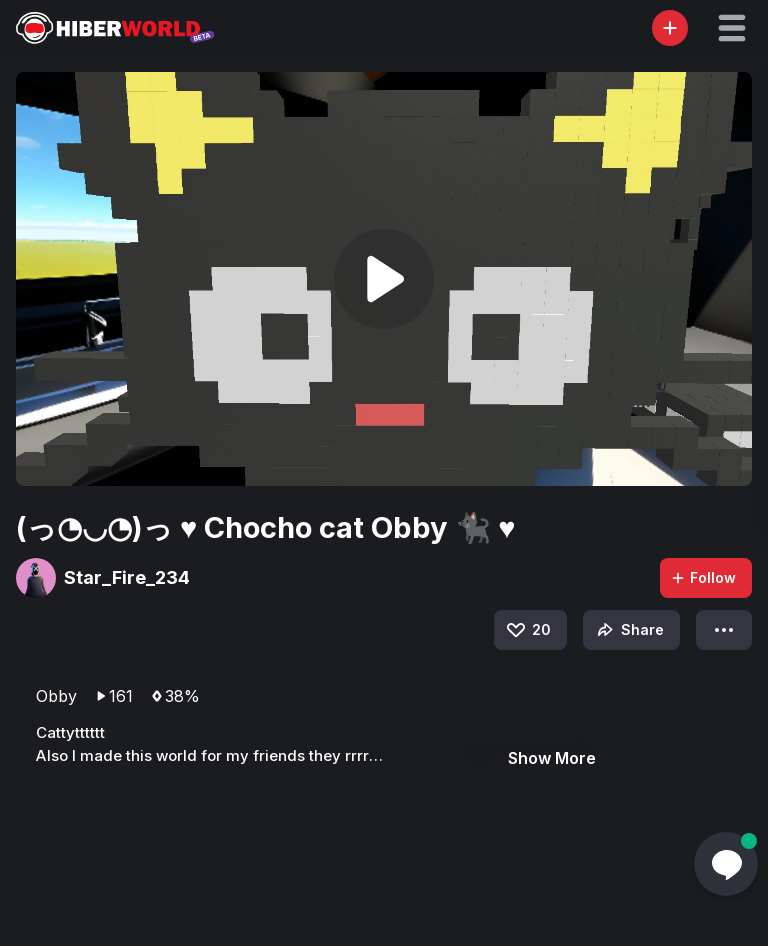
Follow (703, 577)
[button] (732, 28)
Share (628, 630)
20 (527, 630)
